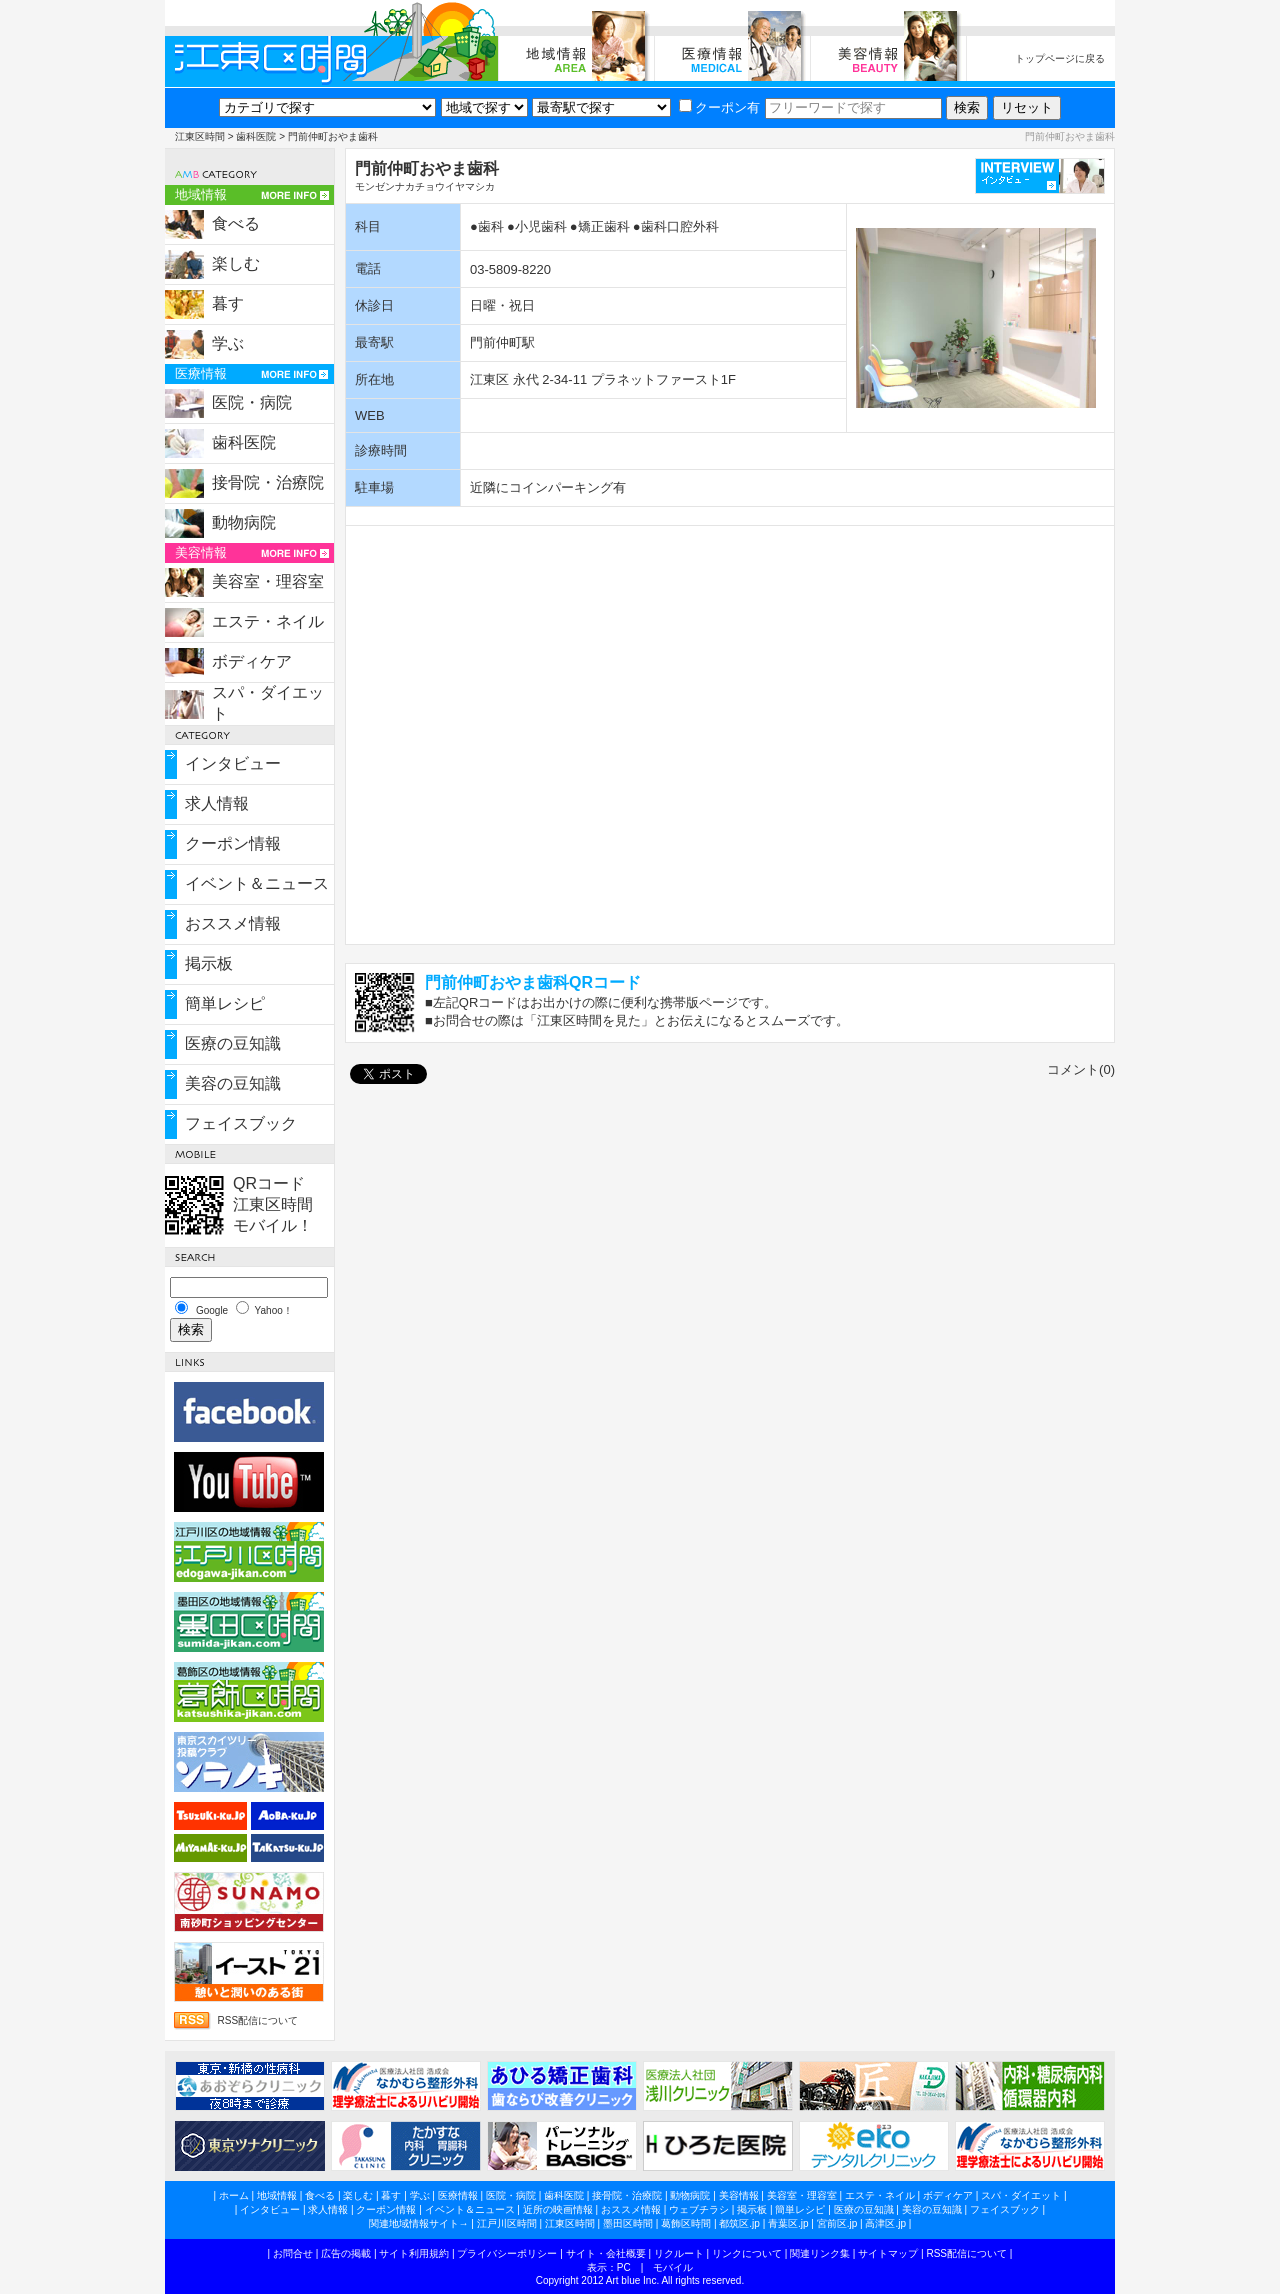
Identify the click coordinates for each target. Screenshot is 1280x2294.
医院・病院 (252, 402)
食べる (236, 223)
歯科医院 (256, 136)
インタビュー (233, 763)
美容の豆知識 (233, 1083)
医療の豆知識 (233, 1043)
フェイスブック (241, 1123)
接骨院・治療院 (268, 482)
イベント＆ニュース (257, 883)
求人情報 (217, 803)
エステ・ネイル (268, 621)
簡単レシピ (225, 1003)
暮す (228, 303)
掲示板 (209, 963)
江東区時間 (200, 136)
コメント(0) (1081, 1069)
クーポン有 (719, 107)
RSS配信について (257, 2020)
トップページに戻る (1060, 58)
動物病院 (244, 522)
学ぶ (228, 343)
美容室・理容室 (268, 581)
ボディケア (252, 661)
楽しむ (236, 263)
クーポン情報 (233, 843)
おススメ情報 (233, 923)
